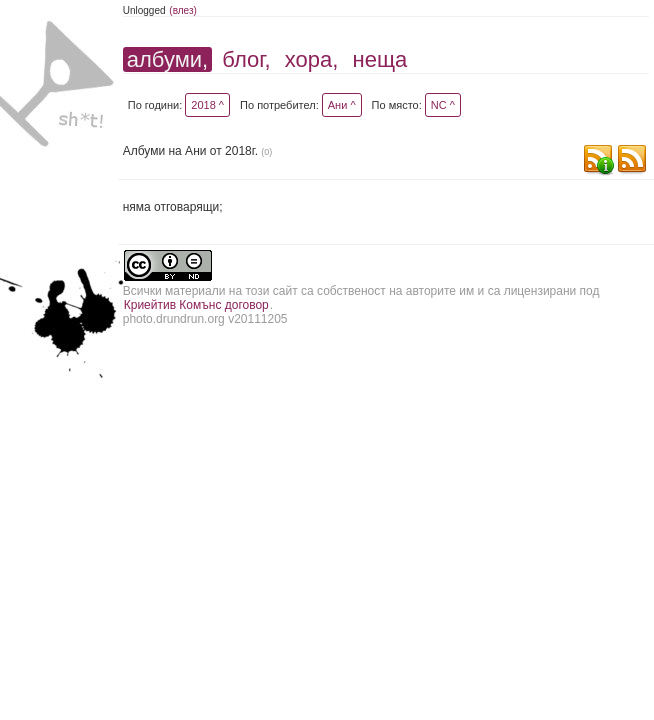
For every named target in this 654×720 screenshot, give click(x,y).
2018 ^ (207, 105)
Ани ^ (342, 105)
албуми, (167, 59)
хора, (312, 59)
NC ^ (443, 105)
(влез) (183, 10)
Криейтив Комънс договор (196, 305)
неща (380, 59)
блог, (246, 59)
